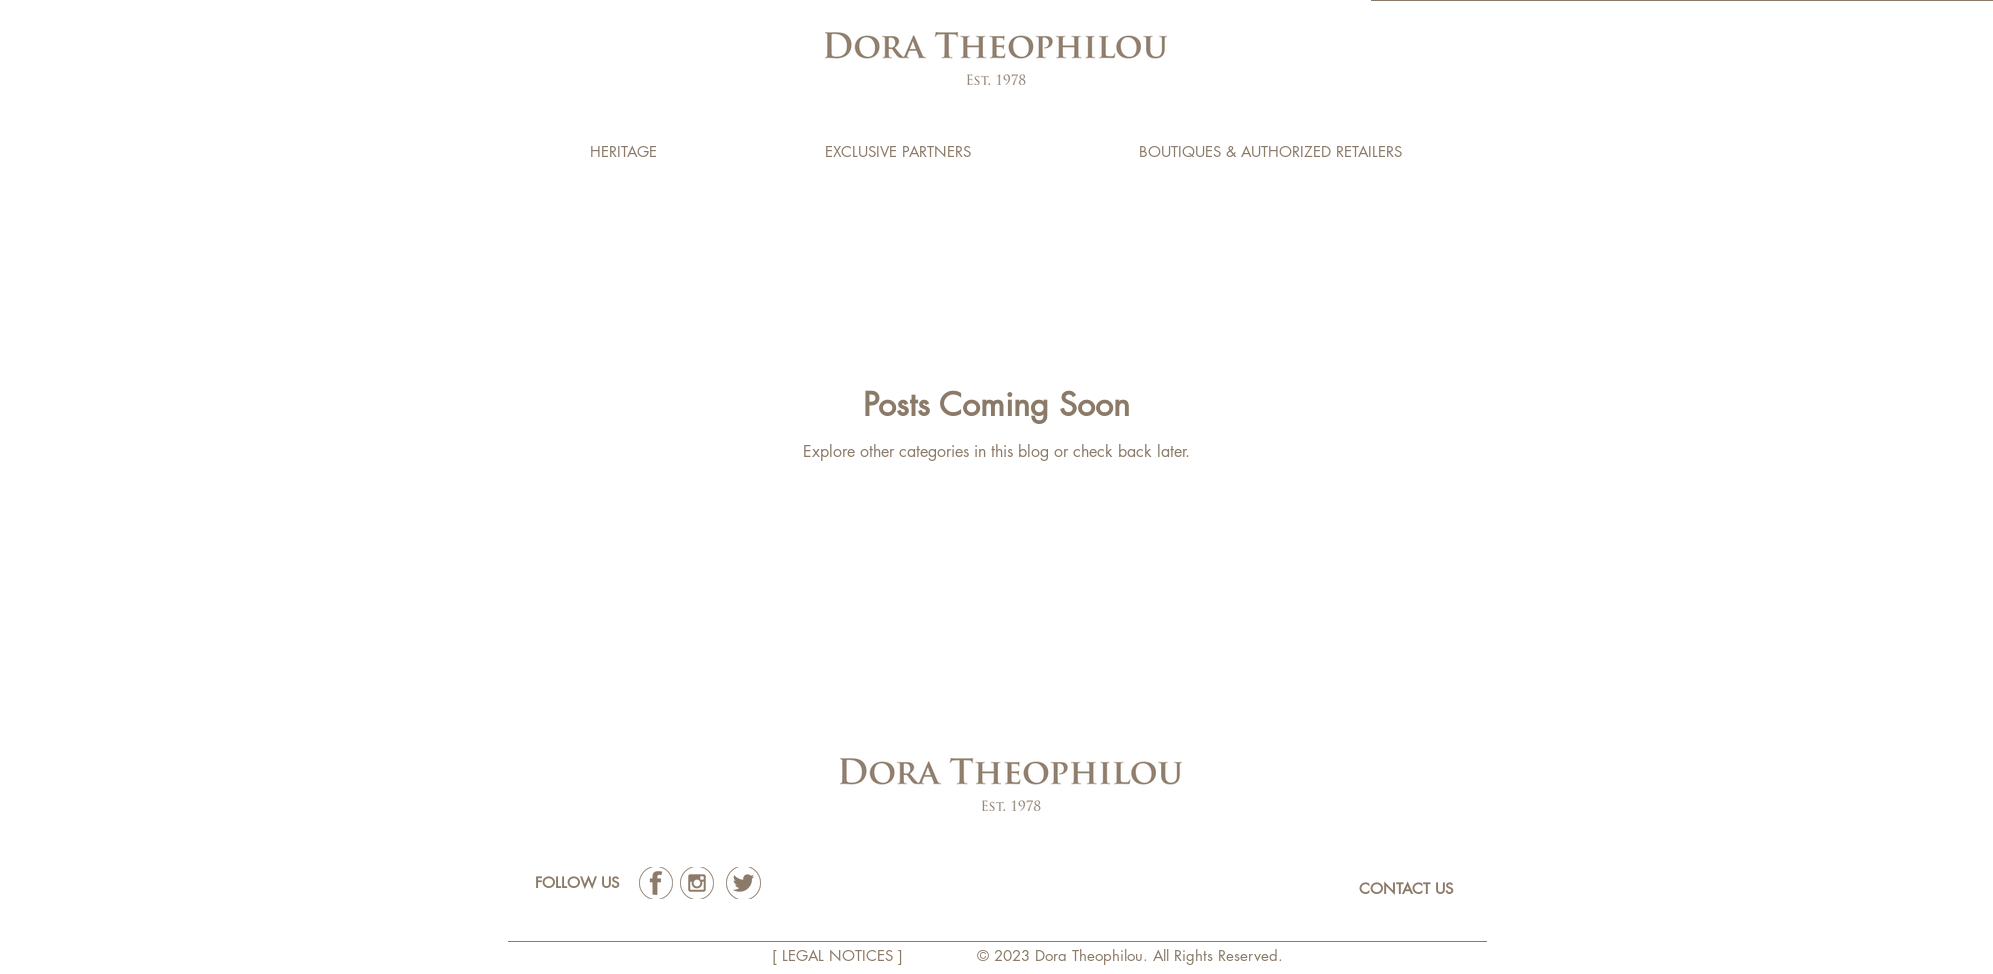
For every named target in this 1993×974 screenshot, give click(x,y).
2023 (1014, 955)
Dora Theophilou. (1094, 955)
